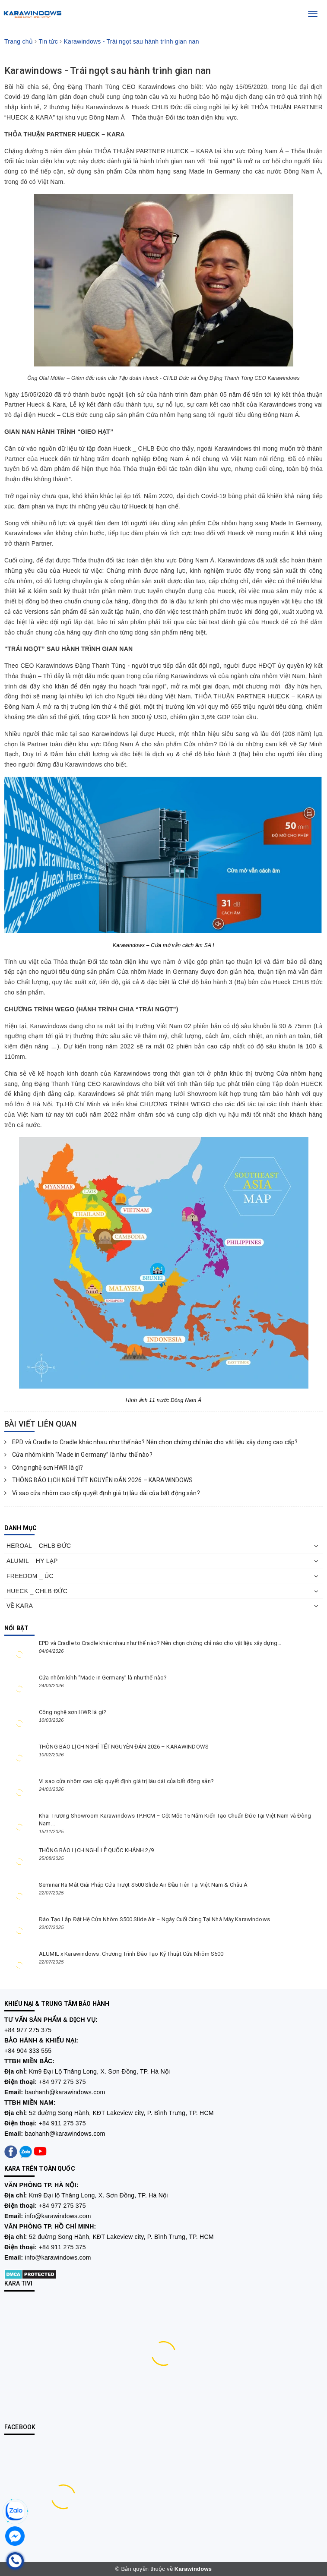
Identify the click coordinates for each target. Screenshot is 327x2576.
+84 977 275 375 (27, 2030)
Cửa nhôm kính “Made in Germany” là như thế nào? (78, 1454)
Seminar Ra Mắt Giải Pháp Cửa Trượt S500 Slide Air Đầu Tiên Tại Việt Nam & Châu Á (143, 1884)
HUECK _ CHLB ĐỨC (36, 1591)
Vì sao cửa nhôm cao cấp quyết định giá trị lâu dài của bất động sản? (102, 1493)
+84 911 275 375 (62, 2123)
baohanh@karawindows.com (65, 2092)
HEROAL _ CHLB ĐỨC (38, 1545)
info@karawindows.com (58, 2216)
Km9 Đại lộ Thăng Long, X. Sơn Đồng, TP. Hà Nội (98, 2195)
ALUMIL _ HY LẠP (32, 1560)
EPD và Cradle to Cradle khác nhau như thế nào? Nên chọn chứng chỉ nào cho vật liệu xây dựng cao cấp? (151, 1442)
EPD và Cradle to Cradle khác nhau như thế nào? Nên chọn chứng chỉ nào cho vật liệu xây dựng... (160, 1643)
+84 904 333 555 (27, 2050)
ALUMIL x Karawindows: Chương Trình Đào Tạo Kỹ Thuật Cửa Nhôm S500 (131, 1954)
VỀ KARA (19, 1605)
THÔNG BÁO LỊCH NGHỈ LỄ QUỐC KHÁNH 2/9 (96, 1850)
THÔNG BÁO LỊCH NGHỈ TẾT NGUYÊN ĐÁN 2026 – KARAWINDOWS (98, 1480)
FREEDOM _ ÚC (30, 1575)
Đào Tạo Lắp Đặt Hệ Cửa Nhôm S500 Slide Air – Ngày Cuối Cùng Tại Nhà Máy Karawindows (154, 1919)
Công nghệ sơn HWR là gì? (43, 1467)
